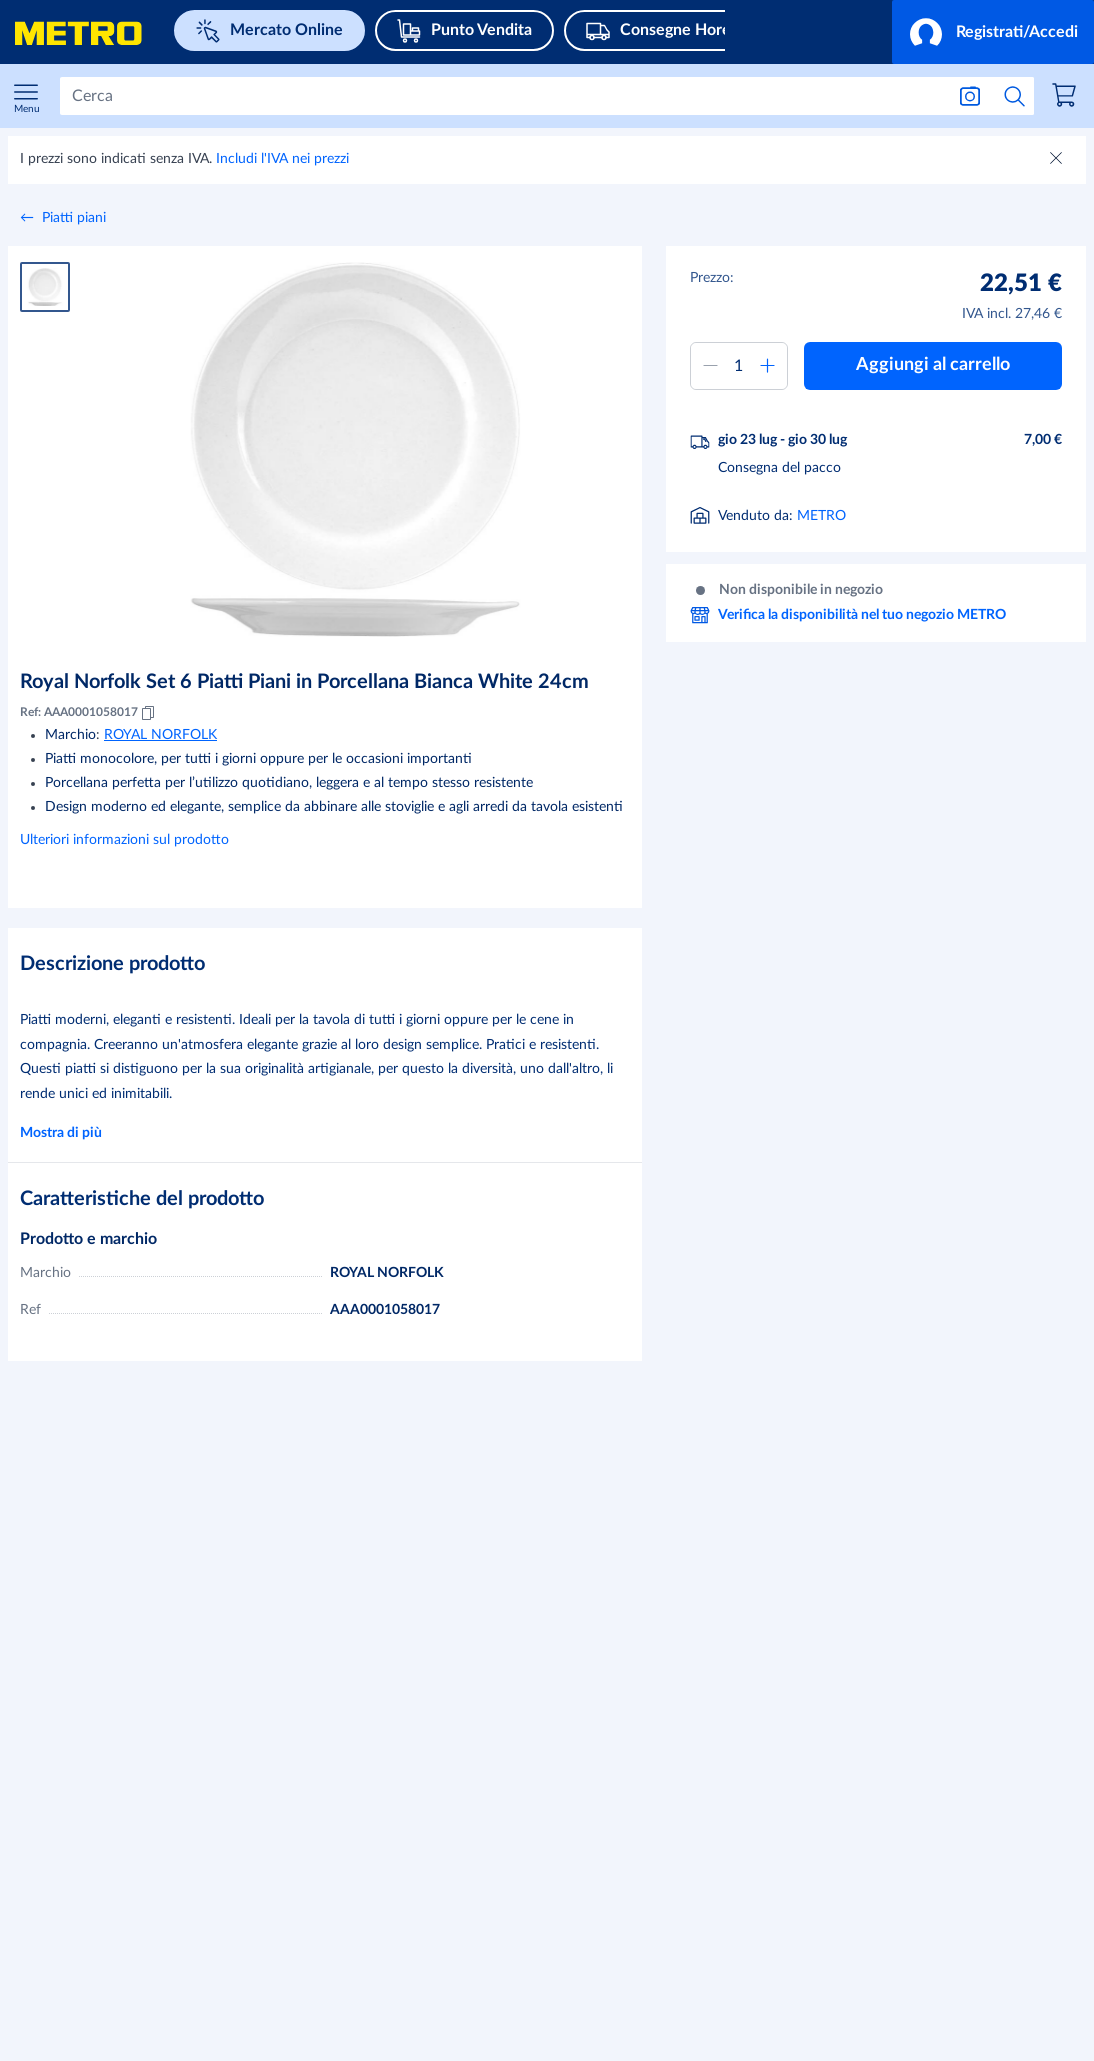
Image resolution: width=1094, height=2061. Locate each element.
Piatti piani (74, 218)
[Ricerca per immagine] (970, 96)
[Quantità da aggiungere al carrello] (739, 366)
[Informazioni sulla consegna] (853, 518)
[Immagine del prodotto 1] (45, 287)
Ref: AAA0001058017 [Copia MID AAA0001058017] (89, 713)
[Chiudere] (1058, 160)
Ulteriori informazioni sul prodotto (124, 840)
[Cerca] (502, 96)
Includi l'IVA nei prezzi (282, 159)
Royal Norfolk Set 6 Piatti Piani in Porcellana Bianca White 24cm (304, 682)
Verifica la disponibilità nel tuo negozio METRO (848, 666)
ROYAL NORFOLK (160, 735)
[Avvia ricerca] (1015, 96)
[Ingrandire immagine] (356, 449)
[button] (993, 32)
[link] (1067, 98)
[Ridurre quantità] (711, 366)
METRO (821, 567)
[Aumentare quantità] (767, 366)
